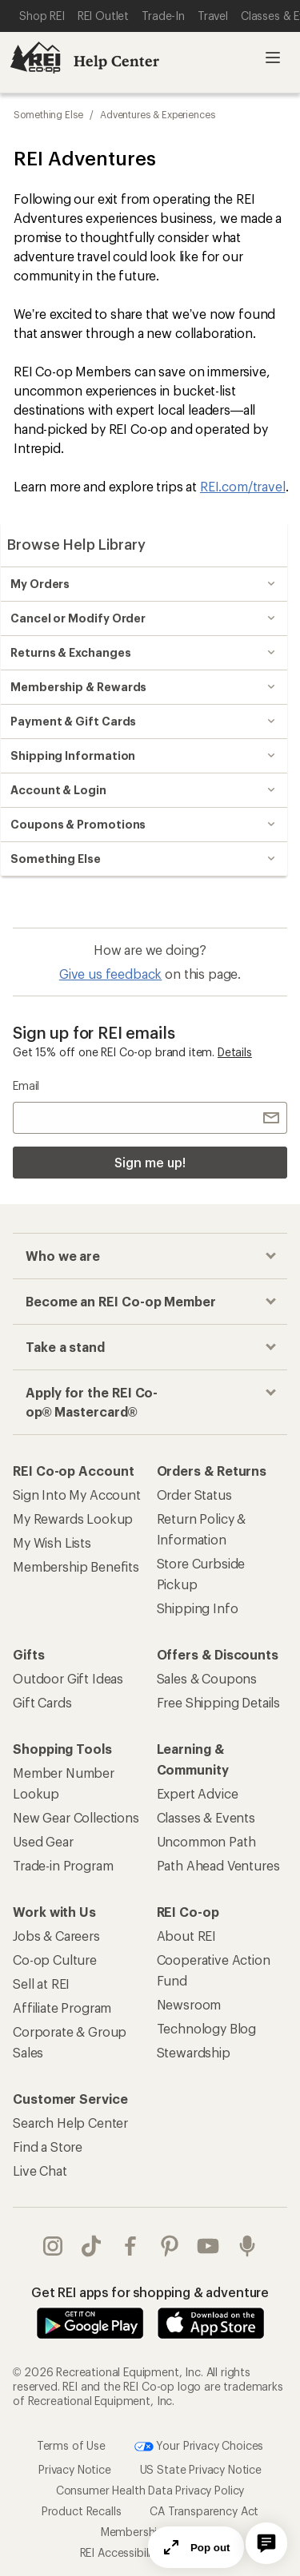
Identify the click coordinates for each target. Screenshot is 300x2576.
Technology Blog (207, 2028)
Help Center (116, 61)
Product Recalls (82, 2511)
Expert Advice (197, 1793)
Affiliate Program (62, 2007)
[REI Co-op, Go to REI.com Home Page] (35, 58)
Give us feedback (110, 973)
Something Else (48, 114)
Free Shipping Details (219, 1702)
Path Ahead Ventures (218, 1865)
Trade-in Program (63, 1865)
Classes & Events (206, 1817)
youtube (208, 2246)
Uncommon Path (206, 1841)
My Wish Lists (52, 1542)
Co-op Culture (55, 1959)
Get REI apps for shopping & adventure (150, 2292)
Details (235, 1052)
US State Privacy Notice (201, 2469)
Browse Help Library (76, 544)
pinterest (169, 2246)
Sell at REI (41, 1983)
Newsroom (189, 2004)
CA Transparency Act (204, 2511)
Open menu (272, 57)
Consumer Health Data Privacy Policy (150, 2490)
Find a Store (47, 2146)
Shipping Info (197, 1608)
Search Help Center (70, 2122)
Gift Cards (42, 1702)
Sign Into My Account (77, 1494)
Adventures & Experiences (157, 114)
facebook (130, 2246)
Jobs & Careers (56, 1935)
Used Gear (43, 1841)
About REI (187, 1935)
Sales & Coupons (207, 1678)
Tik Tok (91, 2246)
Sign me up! (149, 1162)
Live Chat (40, 2170)
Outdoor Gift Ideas (68, 1678)
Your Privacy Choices (199, 2446)
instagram (53, 2246)
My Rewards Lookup (73, 1518)
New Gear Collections (76, 1817)
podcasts (247, 2246)
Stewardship (193, 2052)
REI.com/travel (243, 486)
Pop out (196, 2547)
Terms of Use (71, 2445)
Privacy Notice (74, 2469)
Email (26, 1085)
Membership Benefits (76, 1566)
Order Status (194, 1494)
